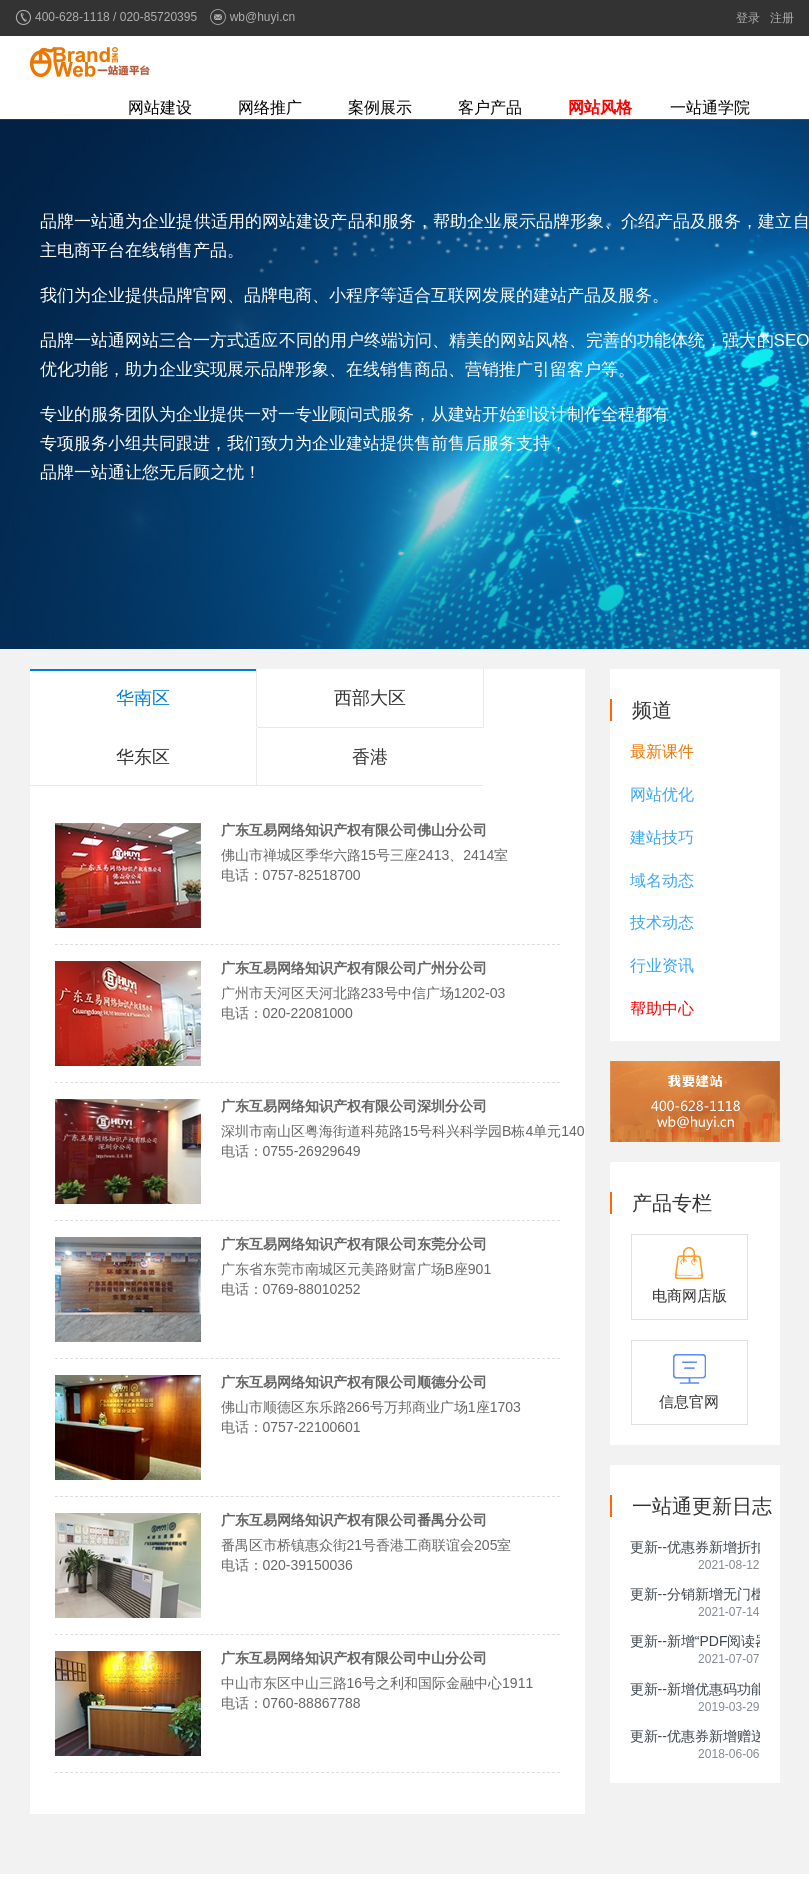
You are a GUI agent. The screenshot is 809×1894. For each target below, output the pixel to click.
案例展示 (380, 107)
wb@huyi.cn (263, 17)
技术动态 (662, 922)
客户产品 (490, 107)
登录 (748, 18)
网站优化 (662, 794)
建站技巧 (662, 837)
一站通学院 (710, 107)
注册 (782, 18)
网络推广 (270, 107)
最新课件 (662, 751)
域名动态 (662, 880)
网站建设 (160, 107)
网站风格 (600, 107)
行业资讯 (662, 965)
